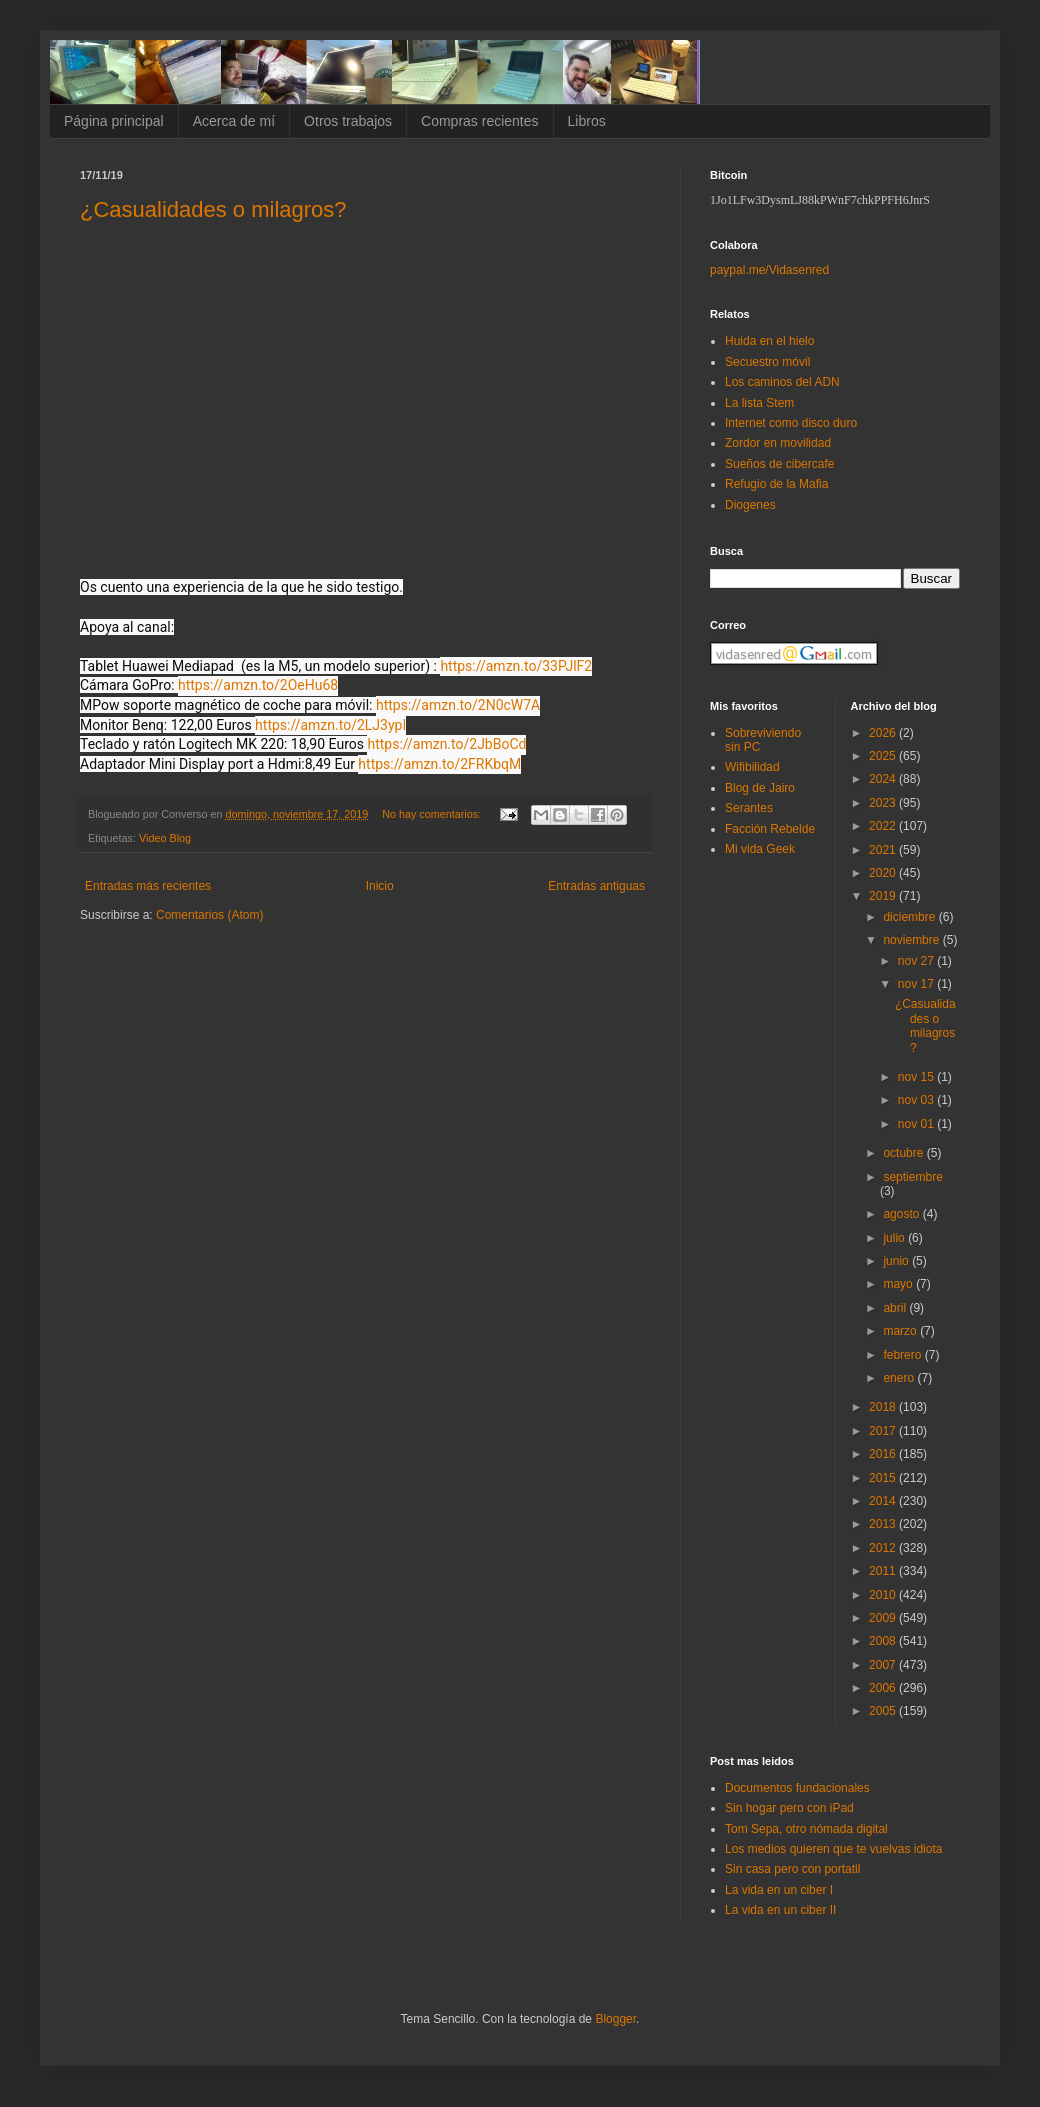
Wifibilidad (752, 767)
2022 (884, 826)
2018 (884, 1407)
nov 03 (917, 1100)
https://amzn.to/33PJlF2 (516, 666)
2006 (884, 1688)
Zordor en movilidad (778, 443)
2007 (884, 1665)
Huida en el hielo (769, 341)
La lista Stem (759, 403)
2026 (884, 733)
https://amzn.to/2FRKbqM (439, 764)
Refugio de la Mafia (776, 484)
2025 (884, 756)
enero (900, 1378)
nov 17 (917, 984)
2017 (884, 1431)
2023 (884, 803)
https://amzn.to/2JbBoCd (446, 744)
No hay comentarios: (433, 814)
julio (895, 1238)
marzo (901, 1331)
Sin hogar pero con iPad (789, 1808)
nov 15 (917, 1077)
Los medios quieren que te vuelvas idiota (833, 1849)
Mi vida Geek (760, 849)
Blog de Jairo (760, 788)
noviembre (912, 940)
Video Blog (165, 838)
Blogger (615, 2019)
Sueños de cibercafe (779, 464)
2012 (884, 1548)
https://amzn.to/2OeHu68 (258, 685)
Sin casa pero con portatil (792, 1869)
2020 (884, 873)
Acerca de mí (234, 121)
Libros (587, 121)
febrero (903, 1355)
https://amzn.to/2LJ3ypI (330, 725)
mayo (899, 1284)
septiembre (912, 1177)
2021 (884, 850)
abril (896, 1308)
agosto (902, 1214)
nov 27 (917, 961)
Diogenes (750, 505)
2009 (884, 1618)
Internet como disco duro (791, 423)
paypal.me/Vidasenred (769, 270)
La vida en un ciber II (780, 1910)
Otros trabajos (348, 121)
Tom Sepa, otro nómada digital (806, 1829)
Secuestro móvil (767, 362)
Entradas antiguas (596, 886)
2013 (884, 1524)
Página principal (114, 121)
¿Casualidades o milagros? (213, 209)
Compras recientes (480, 121)
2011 (884, 1571)
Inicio (380, 886)
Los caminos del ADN (782, 382)
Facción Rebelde (770, 829)
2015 (884, 1478)
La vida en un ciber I (779, 1890)
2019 (884, 896)
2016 (884, 1454)
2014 (884, 1501)
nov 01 (917, 1124)
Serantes (749, 808)
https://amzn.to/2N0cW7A (458, 705)
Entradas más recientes (148, 886)
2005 (884, 1711)
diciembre (910, 917)
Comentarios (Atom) (209, 915)
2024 (884, 779)
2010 (884, 1595)
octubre (904, 1153)
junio (897, 1261)
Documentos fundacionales (797, 1788)
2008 (884, 1641)
